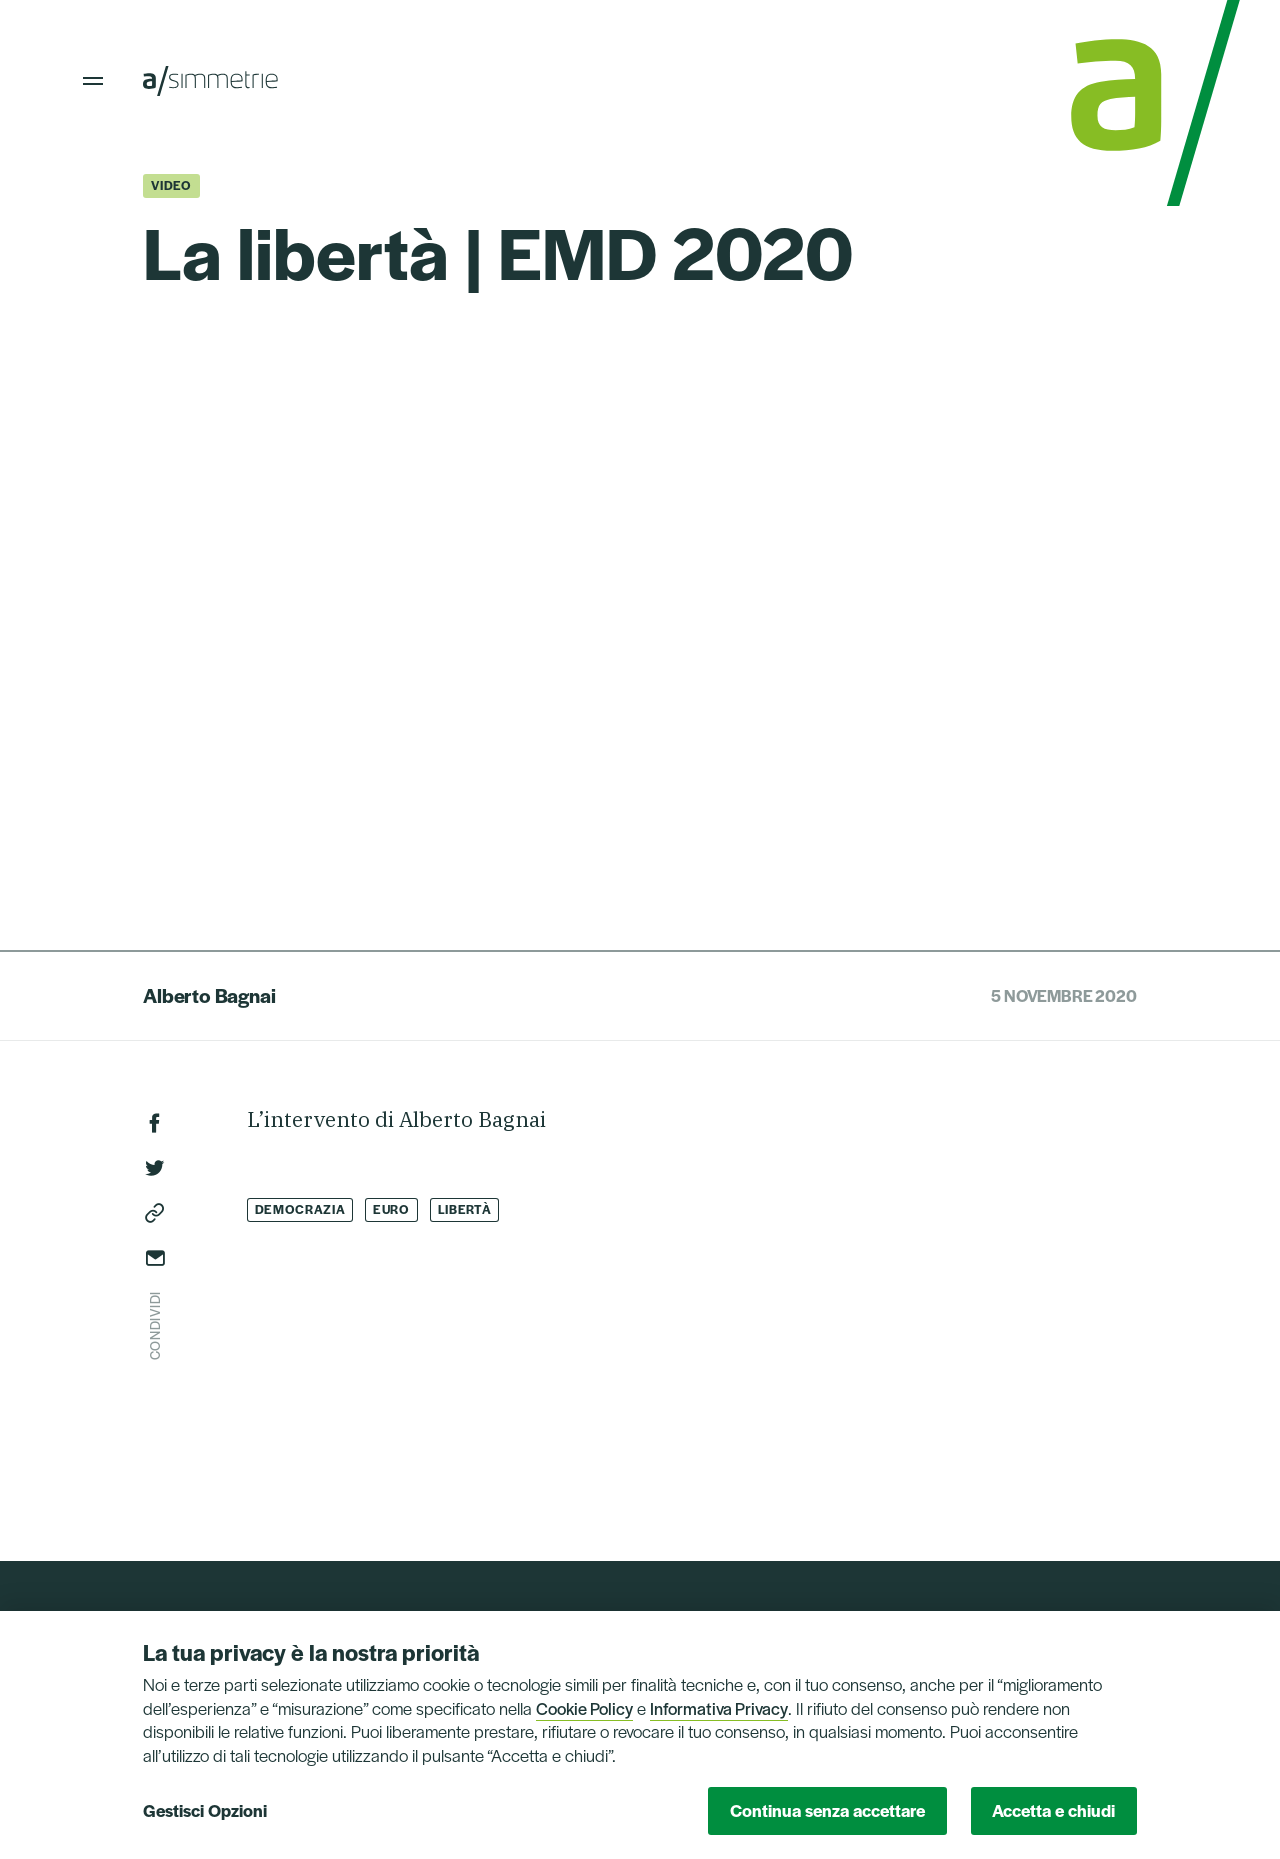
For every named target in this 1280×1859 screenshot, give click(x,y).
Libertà (465, 1209)
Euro (391, 1209)
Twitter (155, 1168)
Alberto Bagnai (209, 995)
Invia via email (155, 1258)
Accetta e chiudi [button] (1053, 1810)
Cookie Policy (584, 1708)
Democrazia (300, 1209)
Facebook (155, 1123)
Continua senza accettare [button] (827, 1810)
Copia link (155, 1213)
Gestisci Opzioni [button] (205, 1810)
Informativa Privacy (719, 1708)
